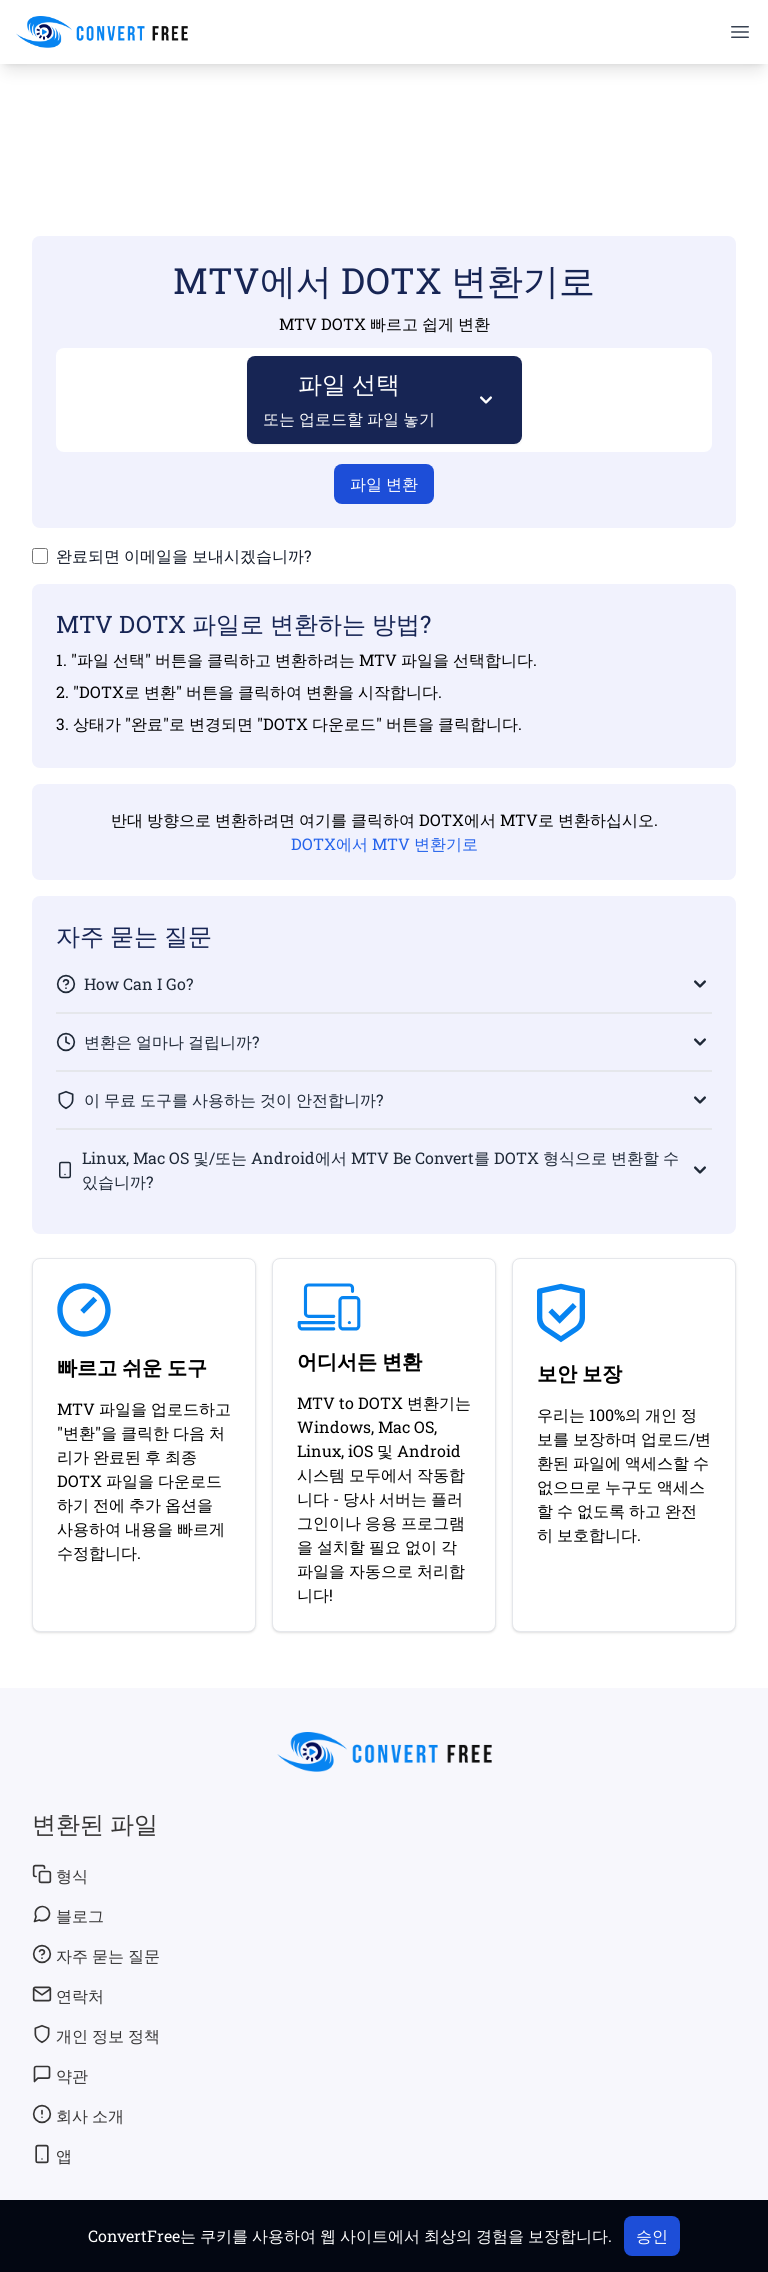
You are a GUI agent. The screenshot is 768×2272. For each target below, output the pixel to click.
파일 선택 (349, 398)
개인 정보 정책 (96, 2035)
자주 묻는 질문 (96, 1955)
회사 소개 (78, 2115)
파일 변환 (384, 483)
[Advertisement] (384, 121)
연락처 (68, 1995)
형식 (60, 1875)
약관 (60, 2075)
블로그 (68, 1915)
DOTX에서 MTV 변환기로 (384, 843)
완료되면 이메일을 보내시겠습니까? (183, 555)
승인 (652, 2235)
